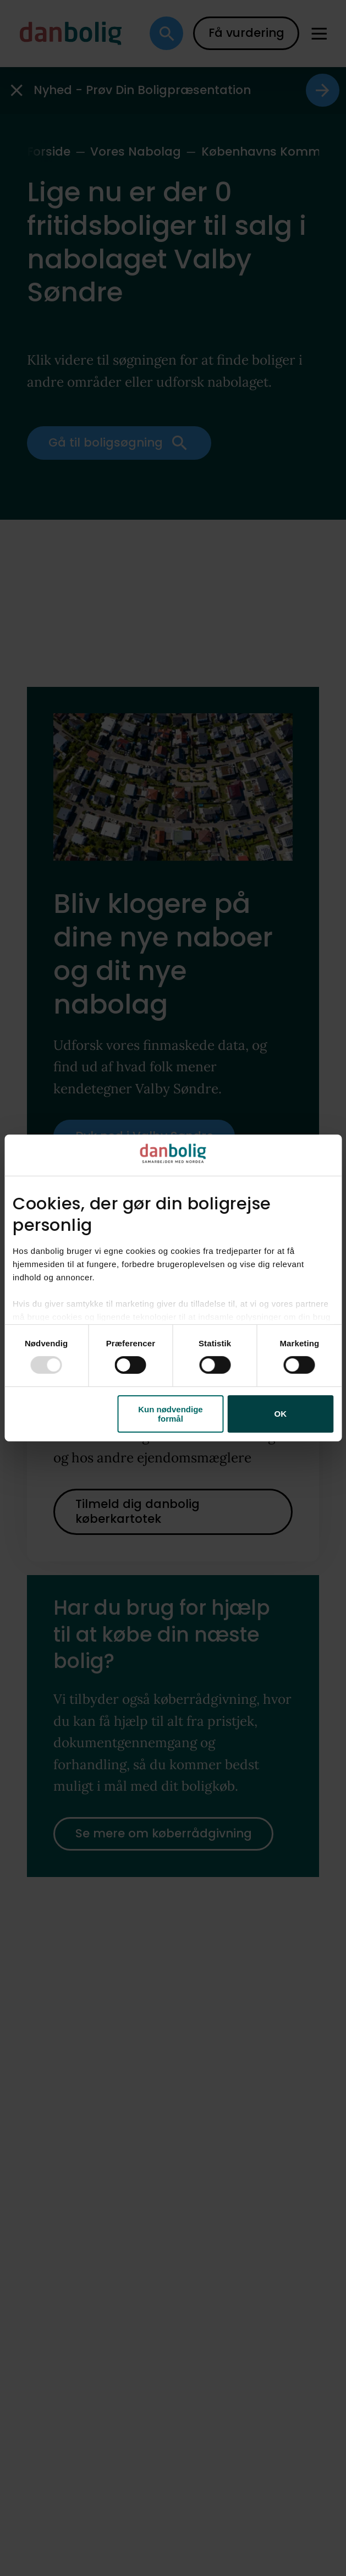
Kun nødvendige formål (170, 1414)
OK (280, 1413)
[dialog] (173, 1288)
